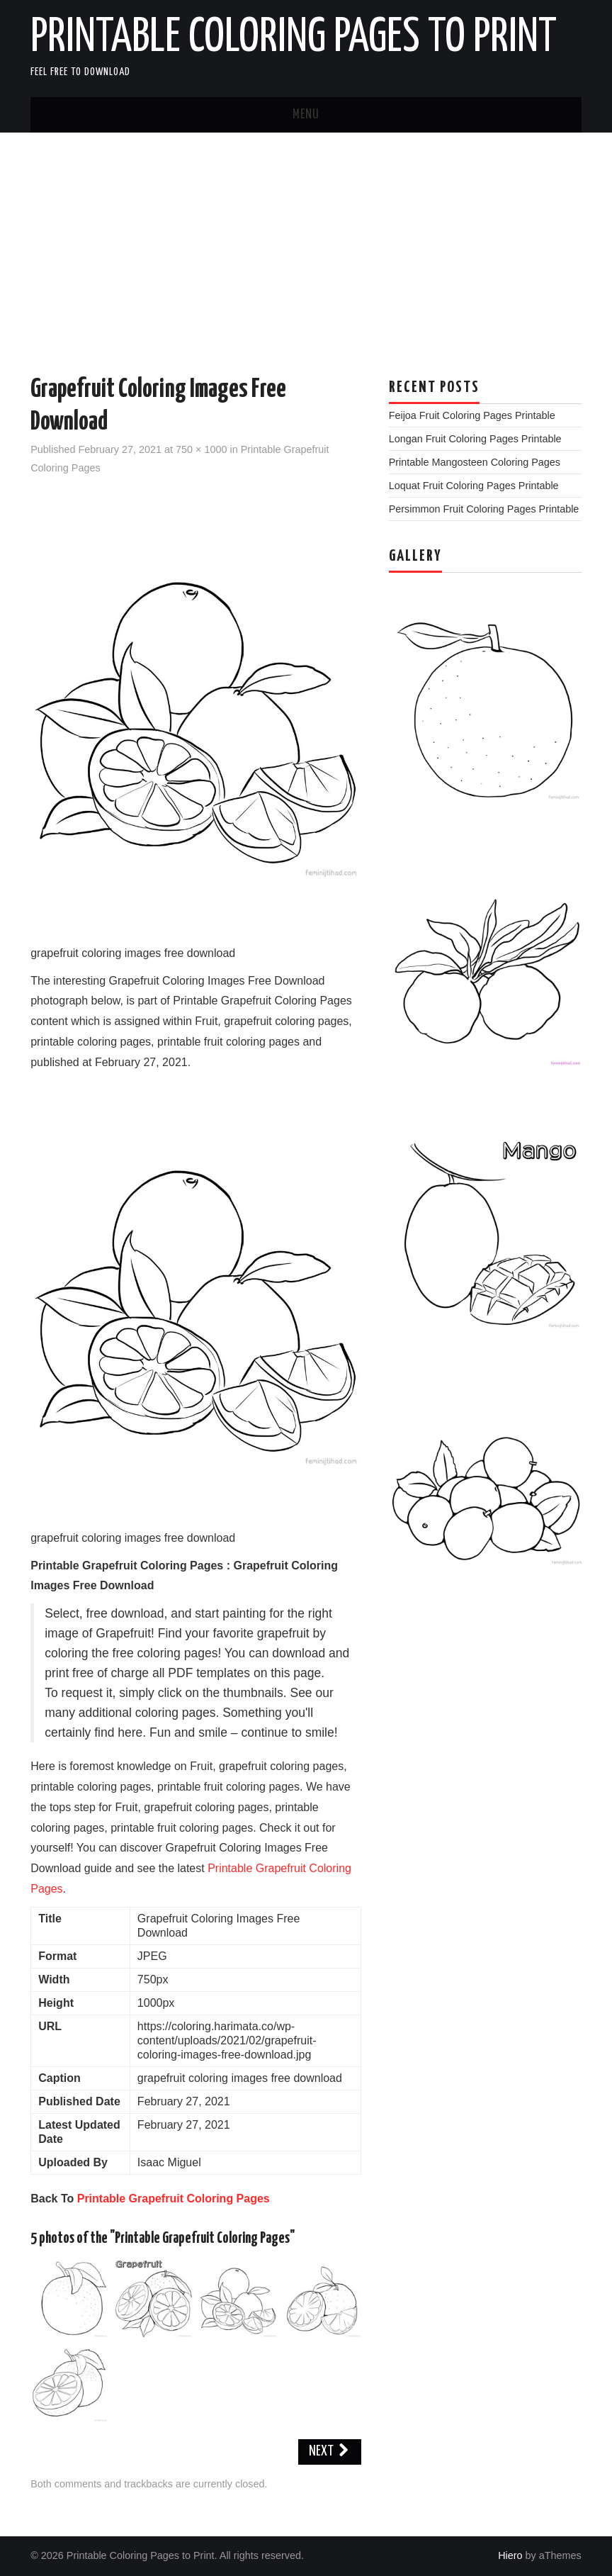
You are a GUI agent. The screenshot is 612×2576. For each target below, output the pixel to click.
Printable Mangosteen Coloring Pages (474, 462)
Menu (306, 114)
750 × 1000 (201, 449)
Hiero (510, 2555)
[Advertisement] (306, 239)
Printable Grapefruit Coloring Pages (173, 2199)
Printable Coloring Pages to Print (293, 38)
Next (330, 2451)
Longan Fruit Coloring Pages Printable (475, 438)
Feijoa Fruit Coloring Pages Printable (472, 415)
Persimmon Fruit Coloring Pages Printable (484, 509)
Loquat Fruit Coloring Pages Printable (474, 485)
